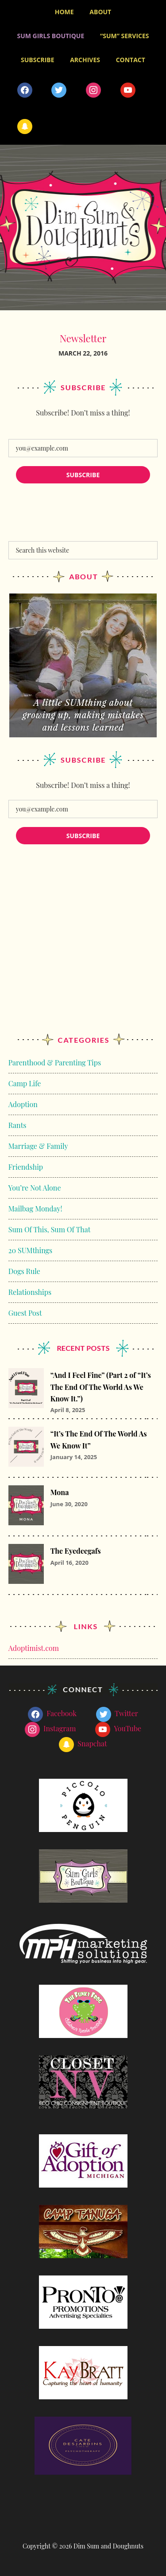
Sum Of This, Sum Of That (49, 1229)
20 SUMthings (30, 1250)
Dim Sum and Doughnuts (83, 227)
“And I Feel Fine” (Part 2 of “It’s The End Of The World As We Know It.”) (100, 1386)
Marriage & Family (38, 1146)
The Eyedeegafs (75, 1550)
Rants (17, 1125)
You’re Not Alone (34, 1187)
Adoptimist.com (33, 1648)
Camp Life (24, 1083)
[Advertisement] (83, 947)
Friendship (25, 1166)
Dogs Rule (24, 1271)
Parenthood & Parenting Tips (54, 1062)
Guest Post (25, 1313)
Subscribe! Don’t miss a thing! (83, 412)
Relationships (29, 1292)
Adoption (23, 1104)
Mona (59, 1492)
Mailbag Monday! (35, 1208)
